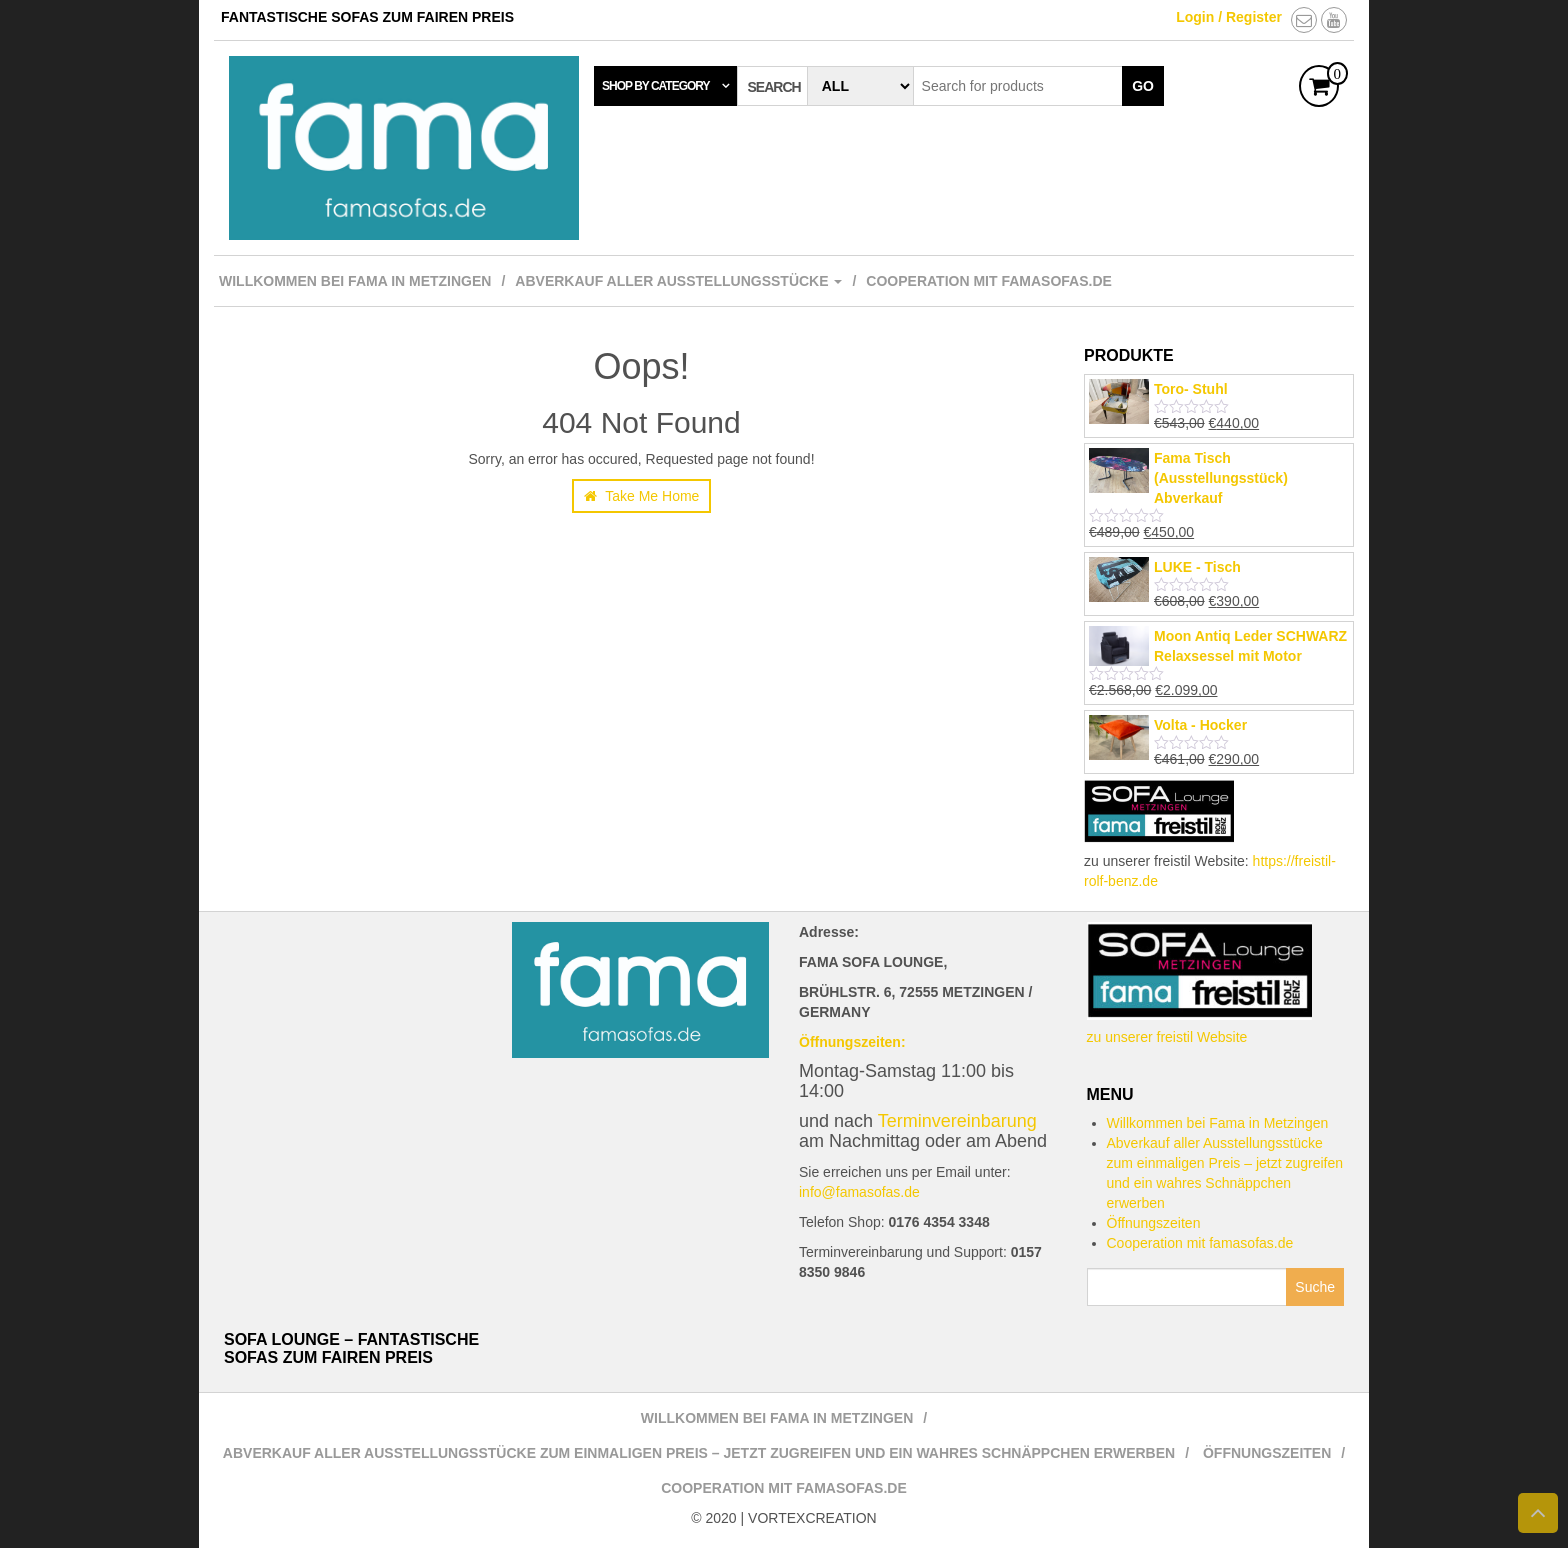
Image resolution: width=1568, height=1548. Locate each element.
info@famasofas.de (859, 1192)
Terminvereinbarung (957, 1121)
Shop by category (656, 86)
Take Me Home (642, 496)
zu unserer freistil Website (1167, 1037)
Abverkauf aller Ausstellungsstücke (678, 281)
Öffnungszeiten (1154, 1223)
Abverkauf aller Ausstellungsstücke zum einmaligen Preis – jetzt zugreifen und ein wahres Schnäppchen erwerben (699, 1453)
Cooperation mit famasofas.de (989, 281)
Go (1143, 86)
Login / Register (1229, 17)
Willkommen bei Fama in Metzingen (355, 281)
